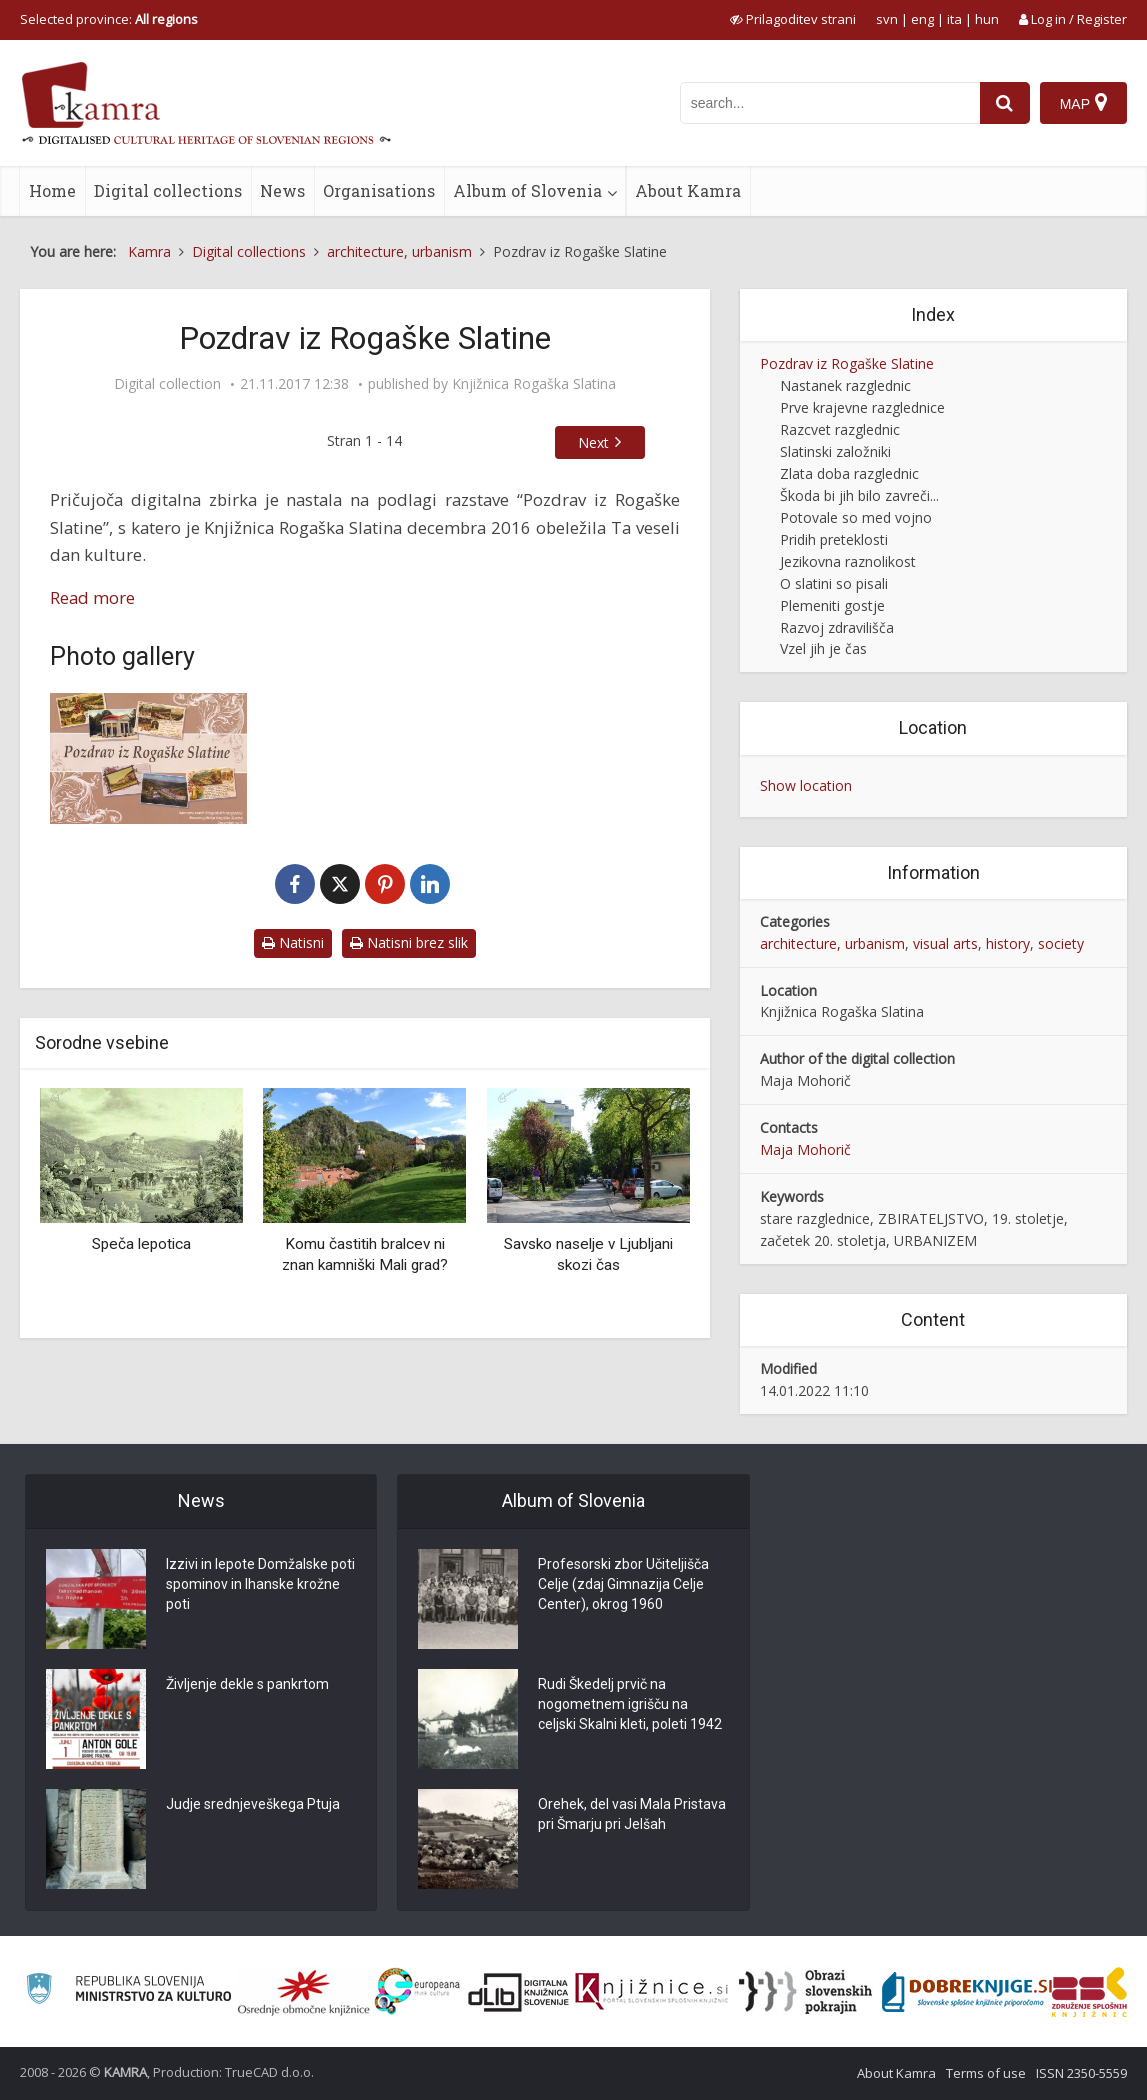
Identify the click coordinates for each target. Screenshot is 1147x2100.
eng (922, 19)
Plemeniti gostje (832, 605)
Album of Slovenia (527, 190)
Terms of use (986, 2073)
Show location (806, 785)
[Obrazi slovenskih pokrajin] (805, 1992)
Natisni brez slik (409, 942)
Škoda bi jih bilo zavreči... (859, 495)
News (282, 190)
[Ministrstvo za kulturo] (128, 1991)
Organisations (379, 190)
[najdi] (1005, 103)
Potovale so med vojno (856, 517)
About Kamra (688, 190)
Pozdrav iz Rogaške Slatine (847, 363)
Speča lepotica (141, 1244)
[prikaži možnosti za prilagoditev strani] (793, 19)
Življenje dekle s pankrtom (247, 1684)
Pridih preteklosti (834, 539)
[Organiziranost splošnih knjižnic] (304, 1992)
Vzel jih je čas (823, 648)
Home (52, 190)
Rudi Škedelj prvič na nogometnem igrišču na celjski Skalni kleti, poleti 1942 (630, 1704)
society (1061, 943)
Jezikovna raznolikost (848, 561)
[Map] (1083, 103)
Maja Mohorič (805, 1149)
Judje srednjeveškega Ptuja (253, 1804)
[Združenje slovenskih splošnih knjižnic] (651, 1992)
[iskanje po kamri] (830, 103)
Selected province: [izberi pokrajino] (109, 19)
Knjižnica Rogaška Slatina (534, 384)
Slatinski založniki (835, 451)
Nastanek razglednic (845, 385)
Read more (92, 597)
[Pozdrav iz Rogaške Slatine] (148, 758)
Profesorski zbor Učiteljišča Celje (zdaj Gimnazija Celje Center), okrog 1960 (623, 1584)
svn (887, 19)
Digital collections (168, 190)
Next (593, 442)
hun (987, 19)
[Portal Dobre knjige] (967, 1992)
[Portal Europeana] (417, 1991)
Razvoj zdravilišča (837, 627)
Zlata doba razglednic (849, 473)
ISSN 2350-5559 (1081, 2073)
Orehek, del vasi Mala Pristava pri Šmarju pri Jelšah (632, 1814)
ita (954, 19)
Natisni (293, 942)
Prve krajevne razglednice (862, 407)
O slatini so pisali (834, 583)
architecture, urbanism (832, 943)
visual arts (945, 943)
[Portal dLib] (519, 1992)
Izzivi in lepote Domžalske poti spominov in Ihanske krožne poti (260, 1584)
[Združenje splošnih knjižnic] (1089, 1992)
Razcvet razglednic (840, 429)
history (1008, 943)
